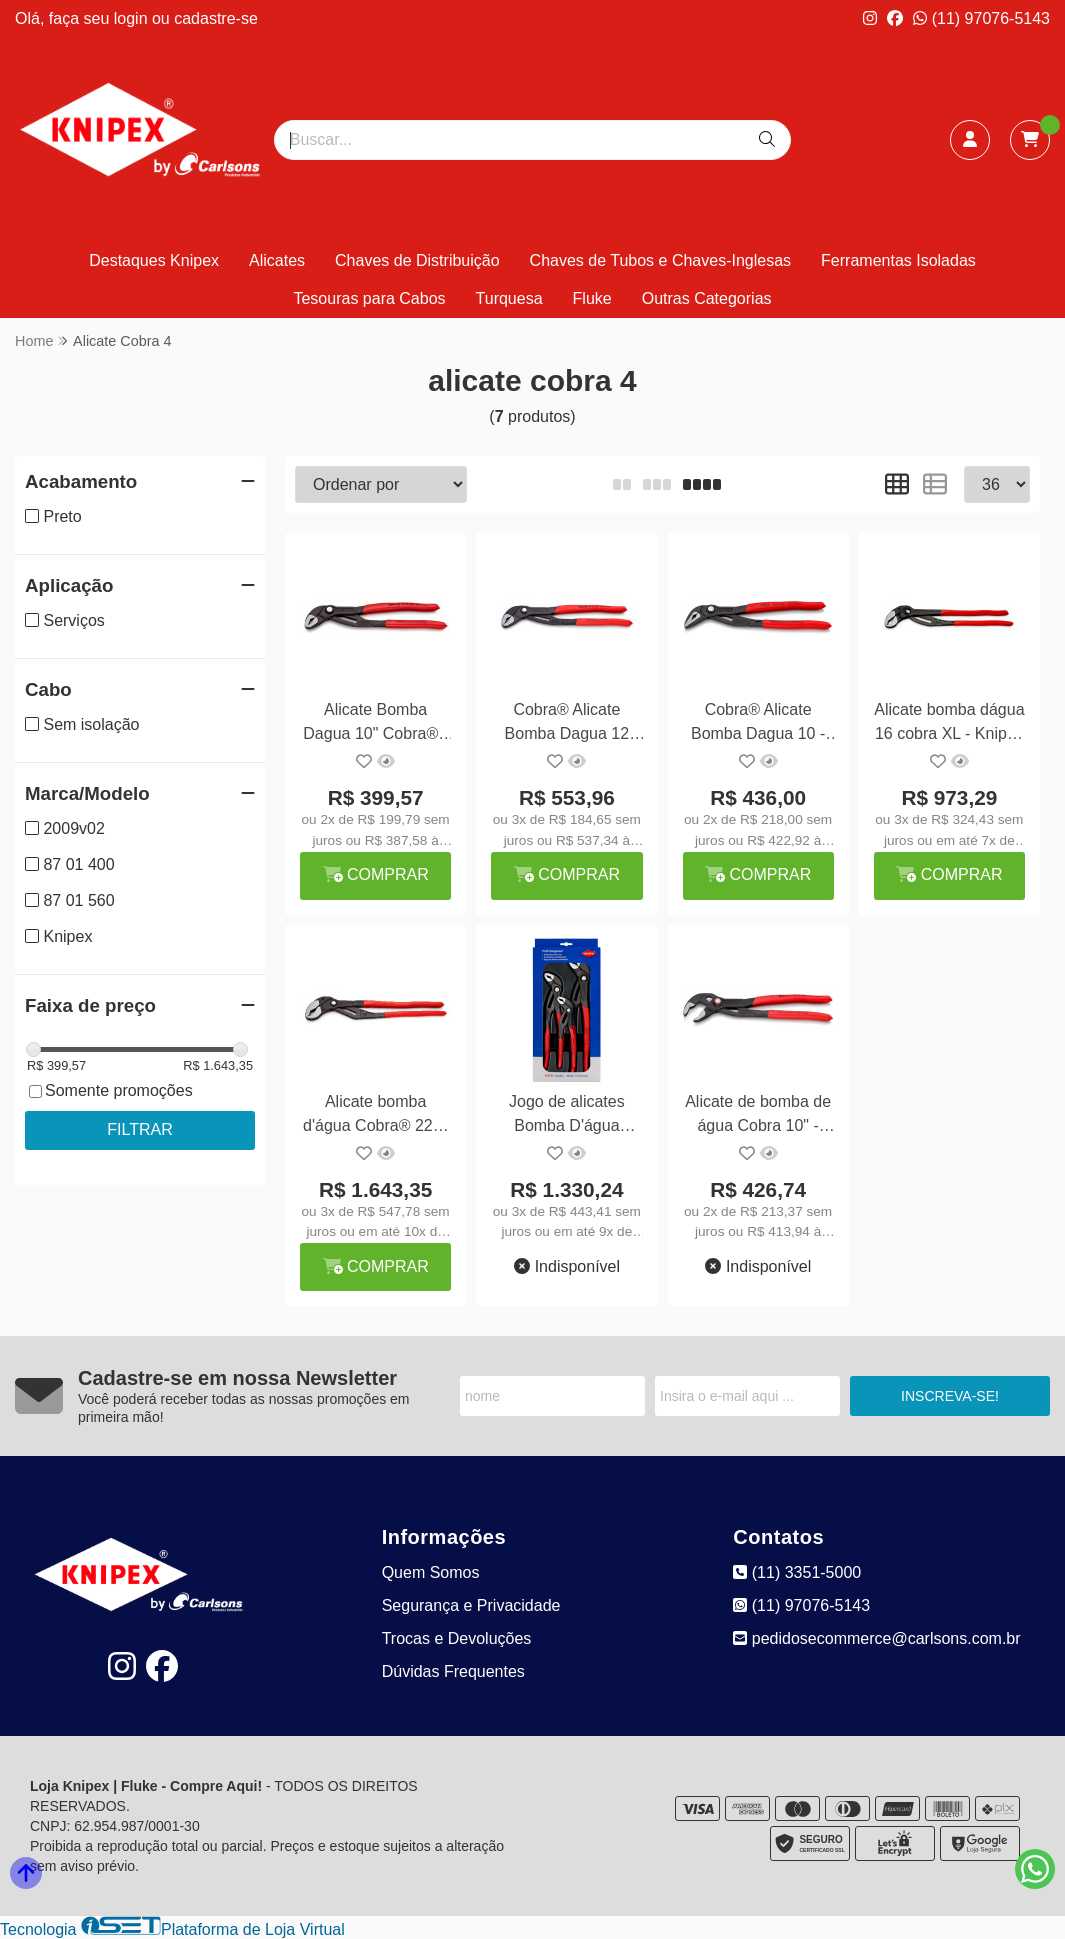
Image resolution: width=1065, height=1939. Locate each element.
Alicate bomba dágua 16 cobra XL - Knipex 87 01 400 (949, 724)
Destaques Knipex (154, 260)
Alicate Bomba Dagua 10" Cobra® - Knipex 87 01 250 (375, 724)
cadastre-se (216, 18)
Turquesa (509, 298)
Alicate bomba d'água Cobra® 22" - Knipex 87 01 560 (375, 1116)
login (133, 18)
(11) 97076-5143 (981, 18)
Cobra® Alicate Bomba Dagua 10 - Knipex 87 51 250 (758, 724)
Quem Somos (431, 1572)
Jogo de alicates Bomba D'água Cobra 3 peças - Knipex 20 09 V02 (567, 1116)
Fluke (592, 298)
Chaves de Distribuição (417, 260)
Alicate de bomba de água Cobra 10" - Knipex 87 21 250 (758, 1116)
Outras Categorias (707, 298)
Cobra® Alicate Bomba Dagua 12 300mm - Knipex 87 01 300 (567, 724)
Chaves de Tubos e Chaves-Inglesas (660, 260)
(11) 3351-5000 (797, 1572)
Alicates (277, 260)
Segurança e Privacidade (471, 1605)
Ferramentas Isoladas (898, 260)
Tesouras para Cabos (369, 298)
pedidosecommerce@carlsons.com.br (876, 1638)
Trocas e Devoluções (457, 1638)
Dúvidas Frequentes (453, 1671)
